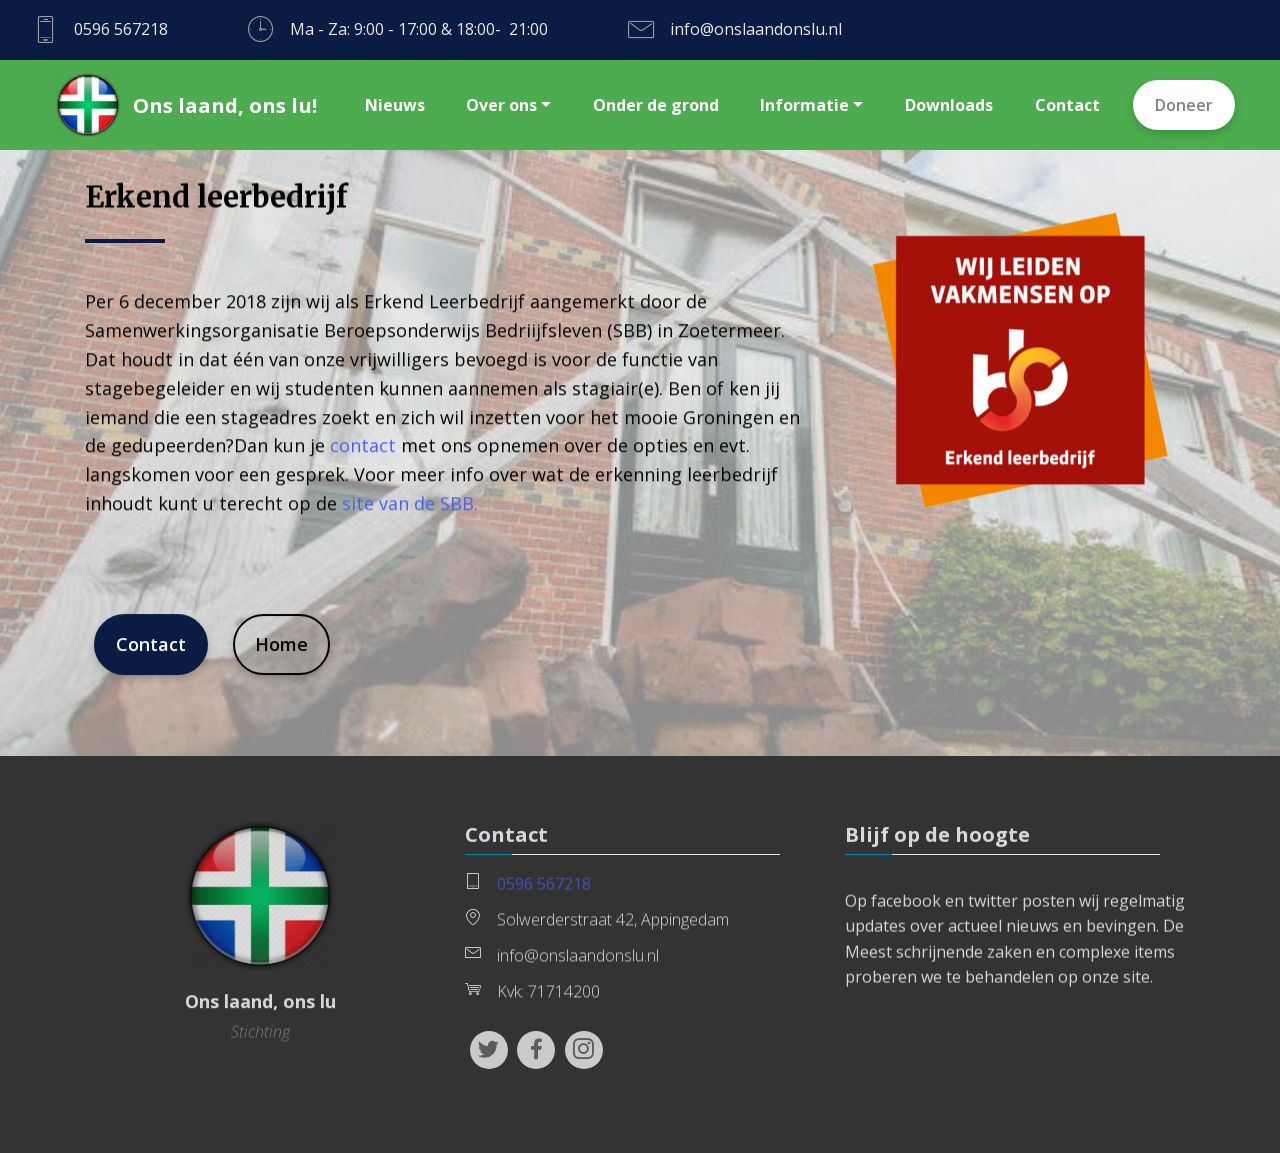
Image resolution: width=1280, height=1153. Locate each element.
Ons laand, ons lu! (225, 105)
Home (281, 647)
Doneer (1184, 105)
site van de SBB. (410, 521)
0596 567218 (544, 889)
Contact (151, 647)
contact (363, 464)
